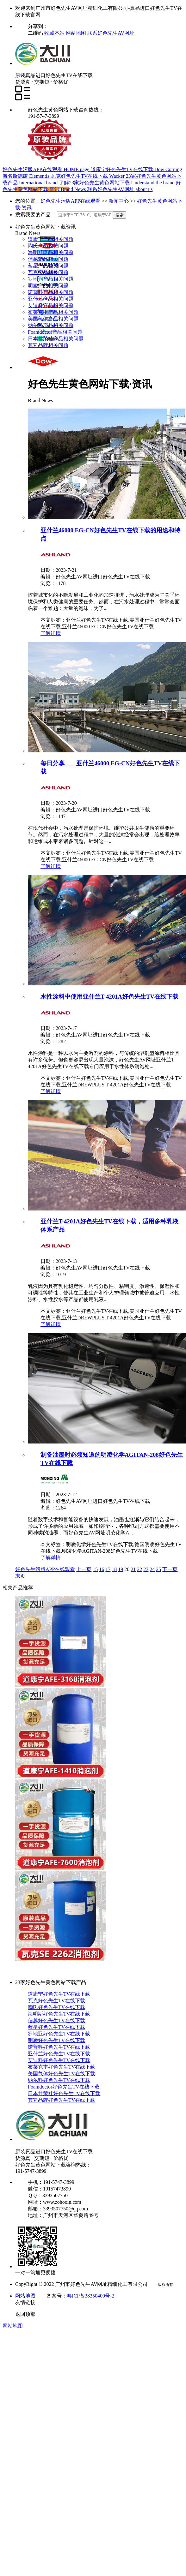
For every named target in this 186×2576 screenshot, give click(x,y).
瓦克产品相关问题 (48, 272)
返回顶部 (25, 2314)
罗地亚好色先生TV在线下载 (59, 2033)
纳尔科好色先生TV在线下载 (59, 2080)
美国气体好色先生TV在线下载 (61, 2073)
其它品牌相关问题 (48, 345)
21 (133, 1569)
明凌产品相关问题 (48, 285)
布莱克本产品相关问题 (53, 312)
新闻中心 (118, 201)
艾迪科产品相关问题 (50, 305)
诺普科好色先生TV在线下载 (59, 2047)
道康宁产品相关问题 (50, 239)
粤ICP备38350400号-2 (90, 2295)
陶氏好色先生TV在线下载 (56, 2007)
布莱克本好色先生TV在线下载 (61, 2067)
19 (120, 1569)
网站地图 (76, 33)
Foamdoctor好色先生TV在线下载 (64, 2086)
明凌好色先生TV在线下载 (56, 2040)
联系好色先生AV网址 (110, 33)
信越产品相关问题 (48, 259)
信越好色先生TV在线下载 (56, 2020)
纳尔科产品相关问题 (50, 325)
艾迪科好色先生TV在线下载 (59, 2060)
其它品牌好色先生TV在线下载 (61, 2100)
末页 (20, 1576)
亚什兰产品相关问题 (50, 299)
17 (107, 1569)
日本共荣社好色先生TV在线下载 (64, 2093)
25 (158, 1569)
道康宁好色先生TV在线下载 (59, 1994)
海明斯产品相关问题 (50, 252)
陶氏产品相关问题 (48, 245)
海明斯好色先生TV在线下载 (59, 2014)
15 (95, 1569)
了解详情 (50, 633)
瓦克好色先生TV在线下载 (56, 2000)
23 (145, 1569)
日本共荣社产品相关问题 (56, 338)
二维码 (36, 33)
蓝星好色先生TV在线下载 (56, 2027)
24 (152, 1569)
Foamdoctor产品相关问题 (55, 332)
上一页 (83, 1569)
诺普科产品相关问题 (50, 292)
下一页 (169, 1569)
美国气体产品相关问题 (53, 318)
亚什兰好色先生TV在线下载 (59, 2053)
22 (139, 1569)
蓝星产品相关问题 (48, 265)
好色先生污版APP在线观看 (70, 201)
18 (114, 1569)
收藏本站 (54, 33)
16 (101, 1569)
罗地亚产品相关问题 (50, 279)
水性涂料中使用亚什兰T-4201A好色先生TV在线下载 (109, 996)
